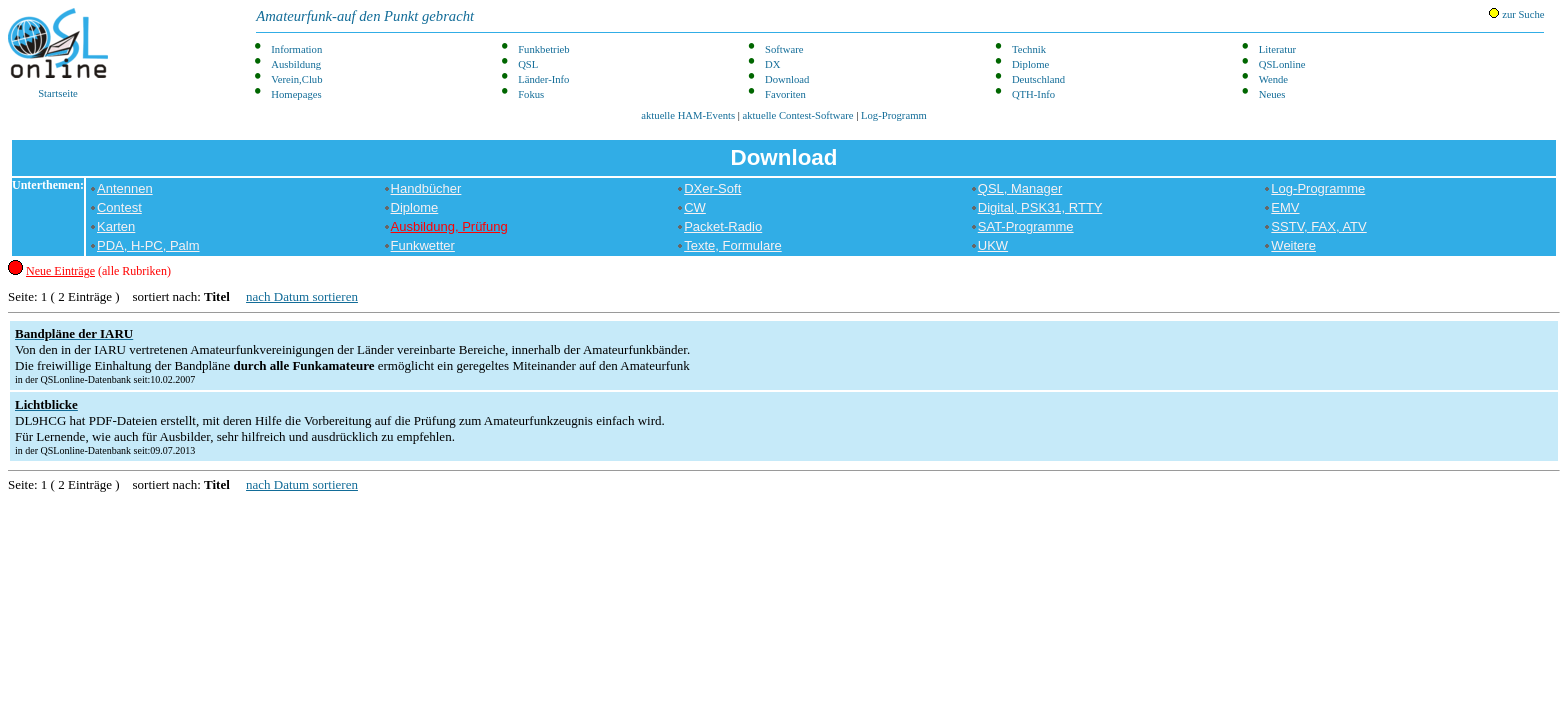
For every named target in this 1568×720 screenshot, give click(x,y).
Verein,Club (296, 79)
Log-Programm (894, 115)
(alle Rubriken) (98, 271)
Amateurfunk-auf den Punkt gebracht (365, 16)
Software (784, 49)
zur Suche (1516, 14)
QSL (528, 64)
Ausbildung (296, 64)
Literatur (1277, 49)
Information (296, 49)
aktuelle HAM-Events (688, 115)
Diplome (1030, 64)
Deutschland (1038, 79)
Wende (1273, 79)
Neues (1272, 94)
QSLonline (1282, 64)
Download (787, 79)
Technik (1029, 49)
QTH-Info (1033, 94)
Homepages (296, 94)
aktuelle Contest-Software (798, 115)
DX (772, 64)
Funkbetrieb (544, 49)
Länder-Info (543, 79)
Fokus (531, 94)
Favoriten (785, 94)
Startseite (58, 53)
